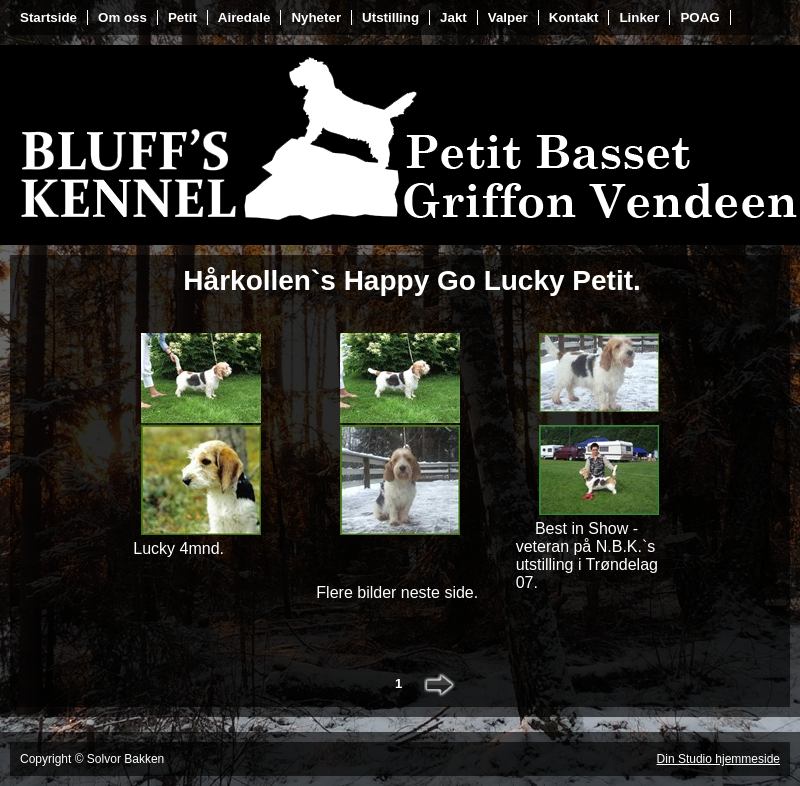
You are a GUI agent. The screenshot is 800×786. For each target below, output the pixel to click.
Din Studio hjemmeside (718, 759)
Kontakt (574, 17)
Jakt (453, 17)
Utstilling (390, 17)
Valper (508, 17)
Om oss (122, 17)
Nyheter (316, 17)
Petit (182, 17)
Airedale (244, 17)
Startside (48, 17)
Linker (639, 17)
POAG (699, 17)
